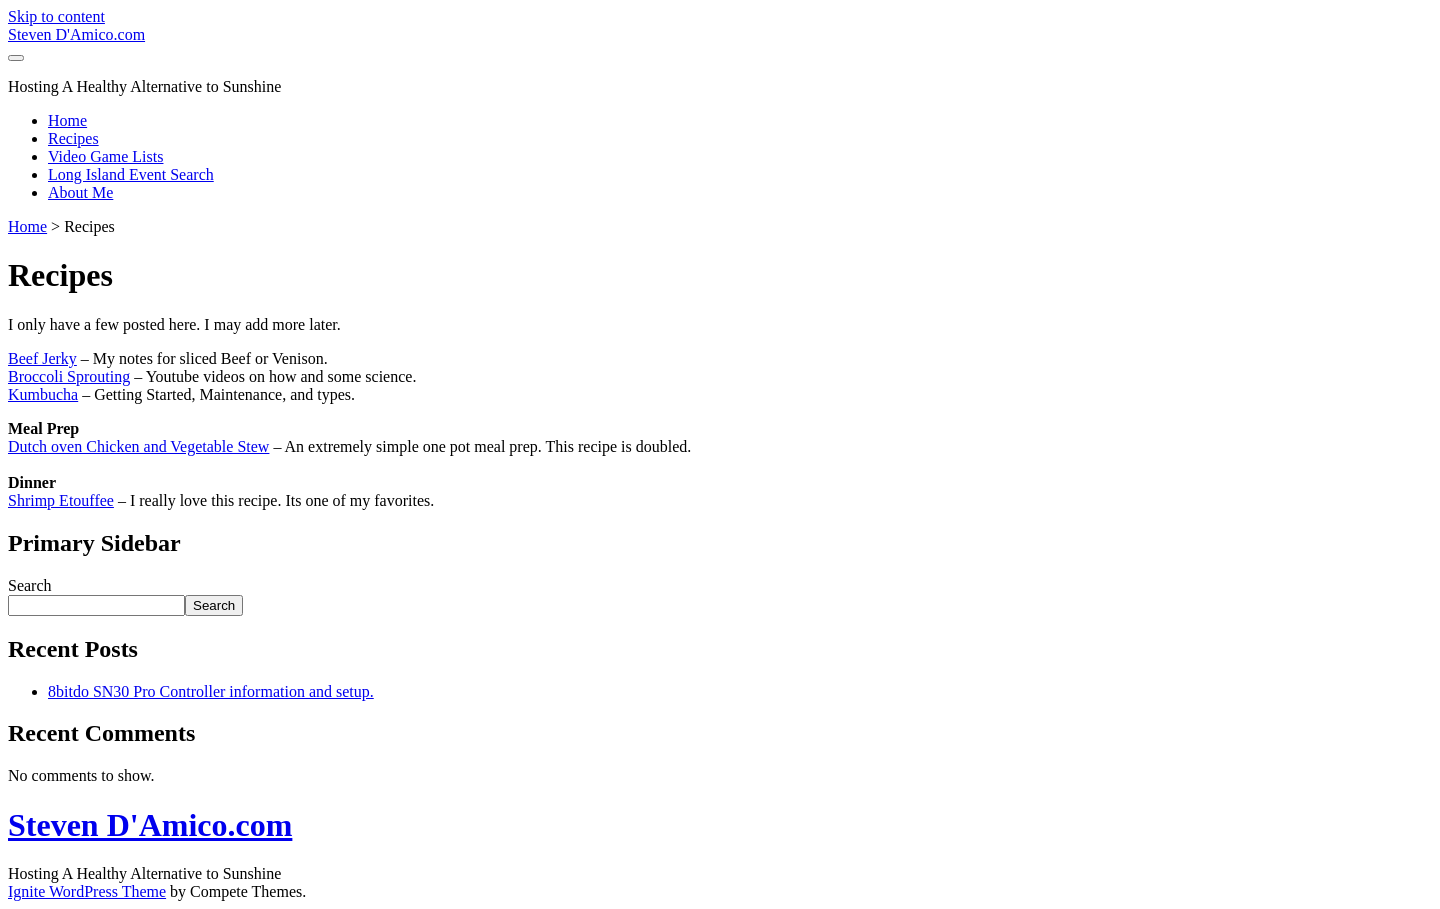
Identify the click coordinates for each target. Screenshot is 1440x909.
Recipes (73, 138)
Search (30, 585)
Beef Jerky (42, 358)
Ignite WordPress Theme (87, 891)
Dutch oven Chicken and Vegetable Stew (138, 446)
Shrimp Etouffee (61, 500)
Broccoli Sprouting (69, 376)
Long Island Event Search (131, 174)
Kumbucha (43, 394)
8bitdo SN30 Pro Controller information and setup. (211, 691)
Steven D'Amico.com (76, 34)
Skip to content (56, 16)
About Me (80, 192)
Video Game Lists (105, 156)
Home (67, 120)
